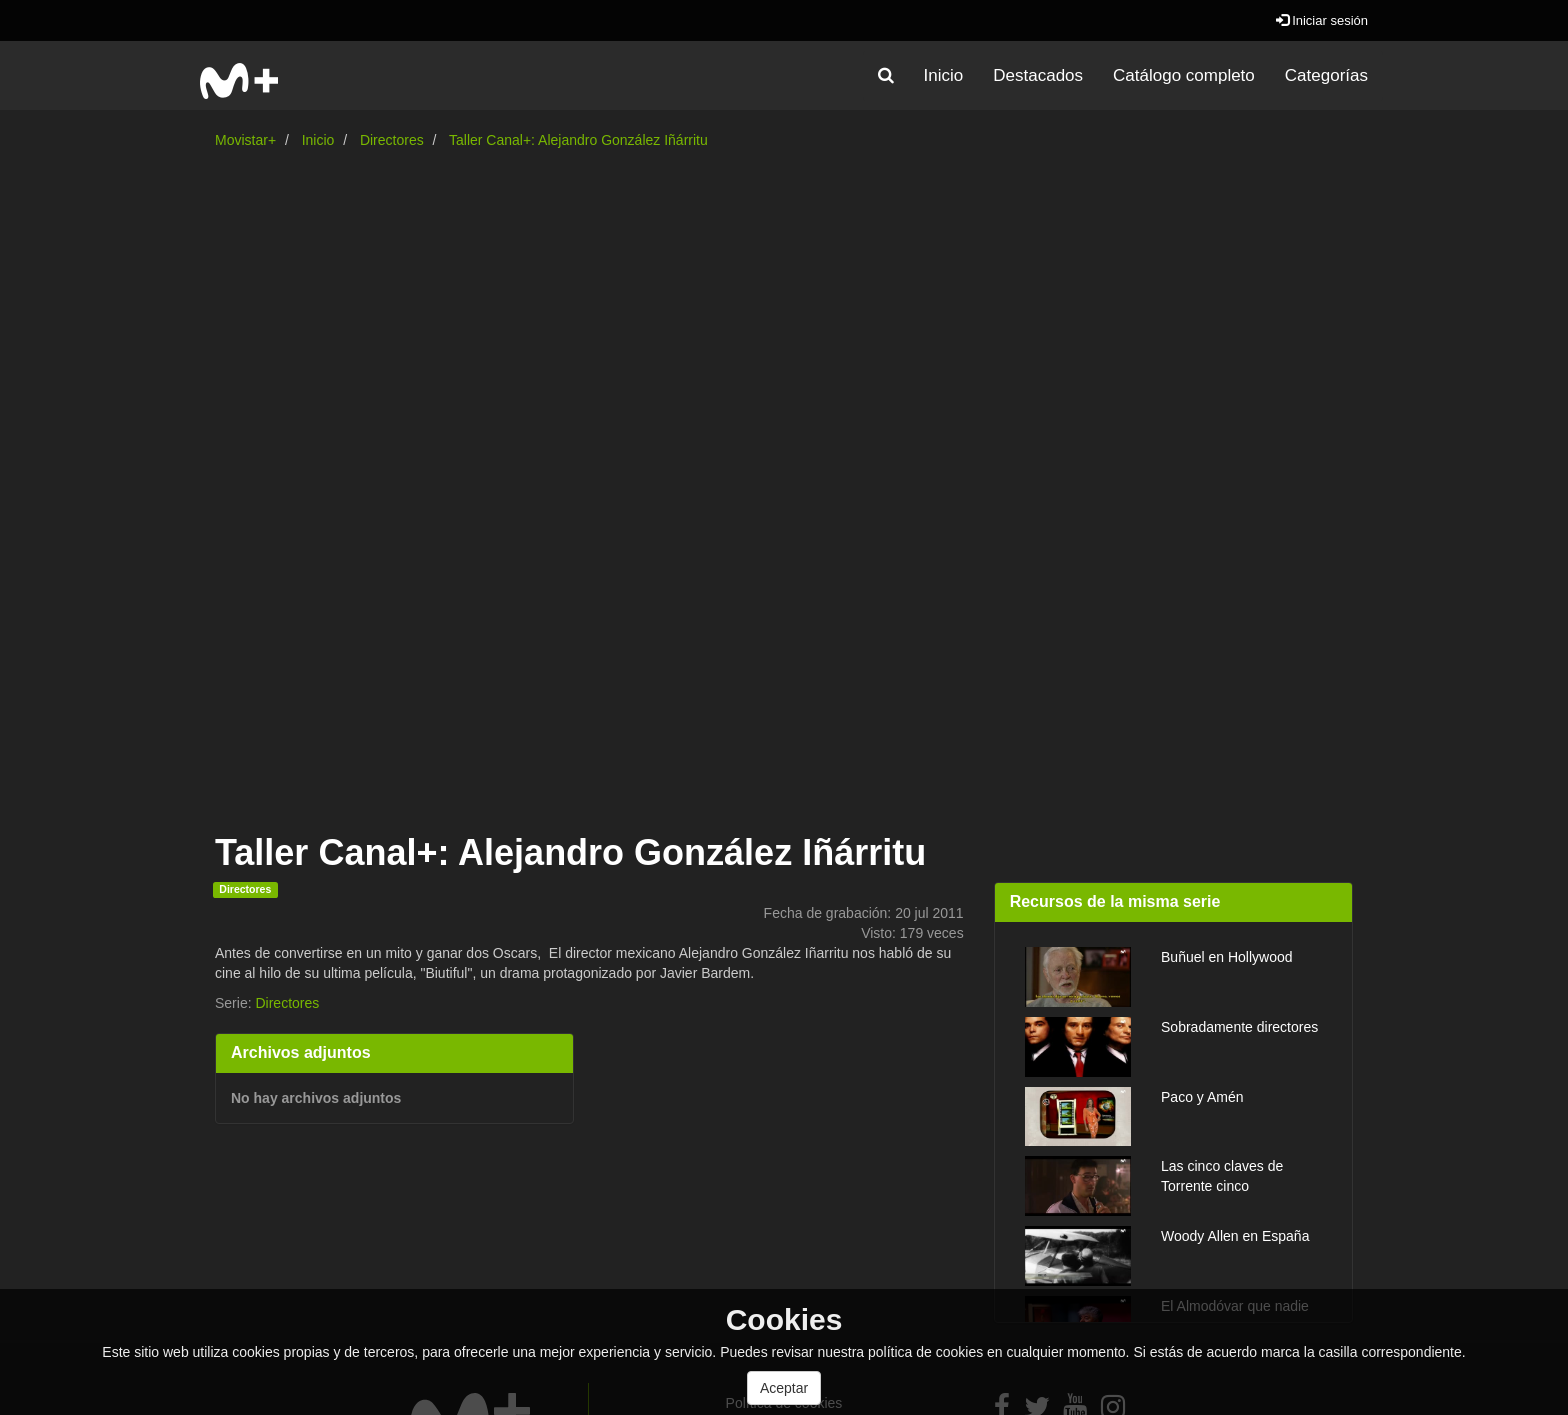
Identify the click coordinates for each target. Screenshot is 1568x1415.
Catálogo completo (1184, 75)
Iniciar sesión (1322, 20)
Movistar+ (245, 140)
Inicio (944, 75)
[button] (886, 76)
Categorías (1326, 75)
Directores (392, 140)
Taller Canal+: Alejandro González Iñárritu (578, 140)
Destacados (1038, 75)
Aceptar (784, 1388)
